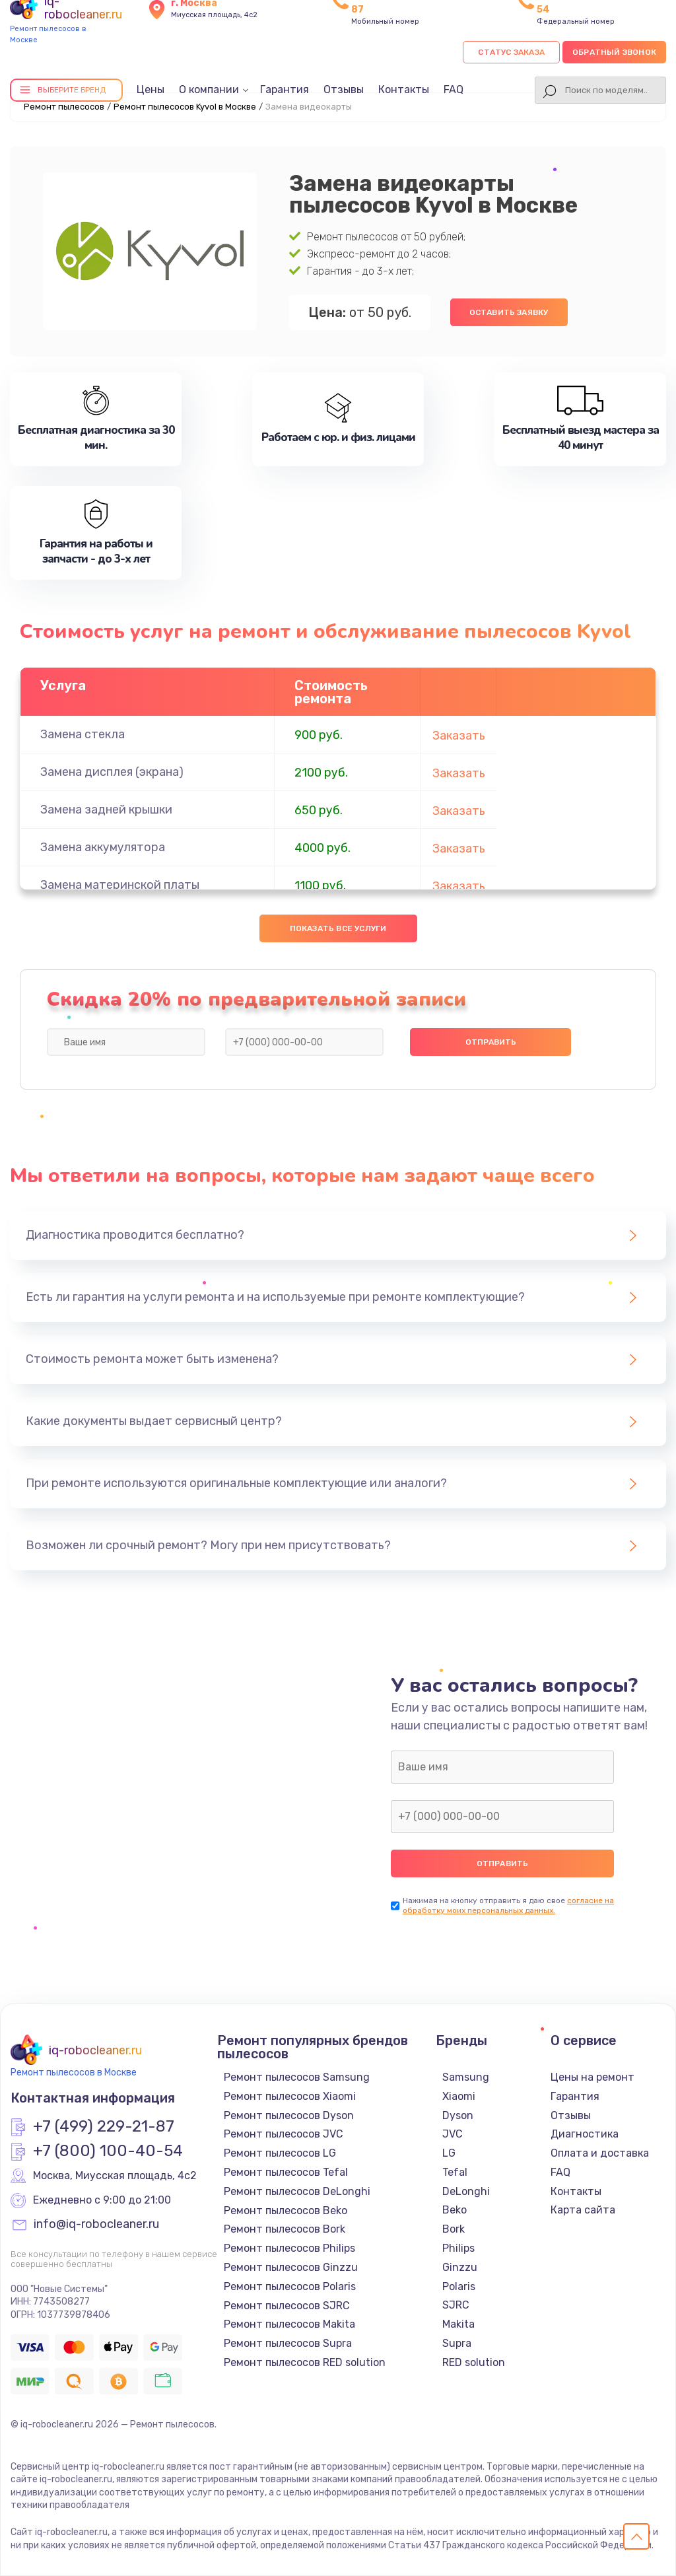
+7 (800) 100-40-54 (108, 2151)
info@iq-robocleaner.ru (96, 2224)
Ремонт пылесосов (64, 107)
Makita (458, 2324)
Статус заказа (511, 52)
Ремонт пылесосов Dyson (289, 2115)
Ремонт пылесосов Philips (289, 2248)
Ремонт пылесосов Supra (288, 2343)
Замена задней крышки (106, 809)
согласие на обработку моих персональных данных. (508, 1905)
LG (449, 2153)
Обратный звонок (614, 52)
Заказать (458, 735)
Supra (456, 2343)
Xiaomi (458, 2096)
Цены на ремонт (592, 2077)
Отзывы (343, 89)
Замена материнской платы (119, 885)
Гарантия (284, 89)
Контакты (403, 89)
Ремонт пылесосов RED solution (305, 2362)
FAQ (453, 89)
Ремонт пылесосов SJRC (287, 2305)
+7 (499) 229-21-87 (103, 2127)
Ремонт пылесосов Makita (289, 2324)
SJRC (455, 2305)
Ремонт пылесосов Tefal (286, 2172)
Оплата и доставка (600, 2153)
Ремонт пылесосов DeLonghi (297, 2191)
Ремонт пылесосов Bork (284, 2229)
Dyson (457, 2115)
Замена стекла (82, 734)
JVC (452, 2134)
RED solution (473, 2362)
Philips (458, 2248)
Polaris (458, 2286)
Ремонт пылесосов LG (280, 2153)
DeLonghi (466, 2191)
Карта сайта (583, 2210)
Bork (453, 2229)
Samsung (465, 2077)
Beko (454, 2210)
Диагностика (585, 2134)
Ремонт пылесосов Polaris (290, 2286)
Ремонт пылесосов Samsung (297, 2077)
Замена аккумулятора (102, 847)
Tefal (454, 2172)
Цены (150, 89)
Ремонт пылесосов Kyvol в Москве (185, 107)
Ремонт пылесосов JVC (283, 2134)
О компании (209, 89)
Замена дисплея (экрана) (112, 772)
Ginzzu (459, 2267)
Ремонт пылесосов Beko (285, 2210)
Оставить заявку (509, 312)
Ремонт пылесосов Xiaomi (290, 2096)
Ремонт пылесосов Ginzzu (291, 2267)
